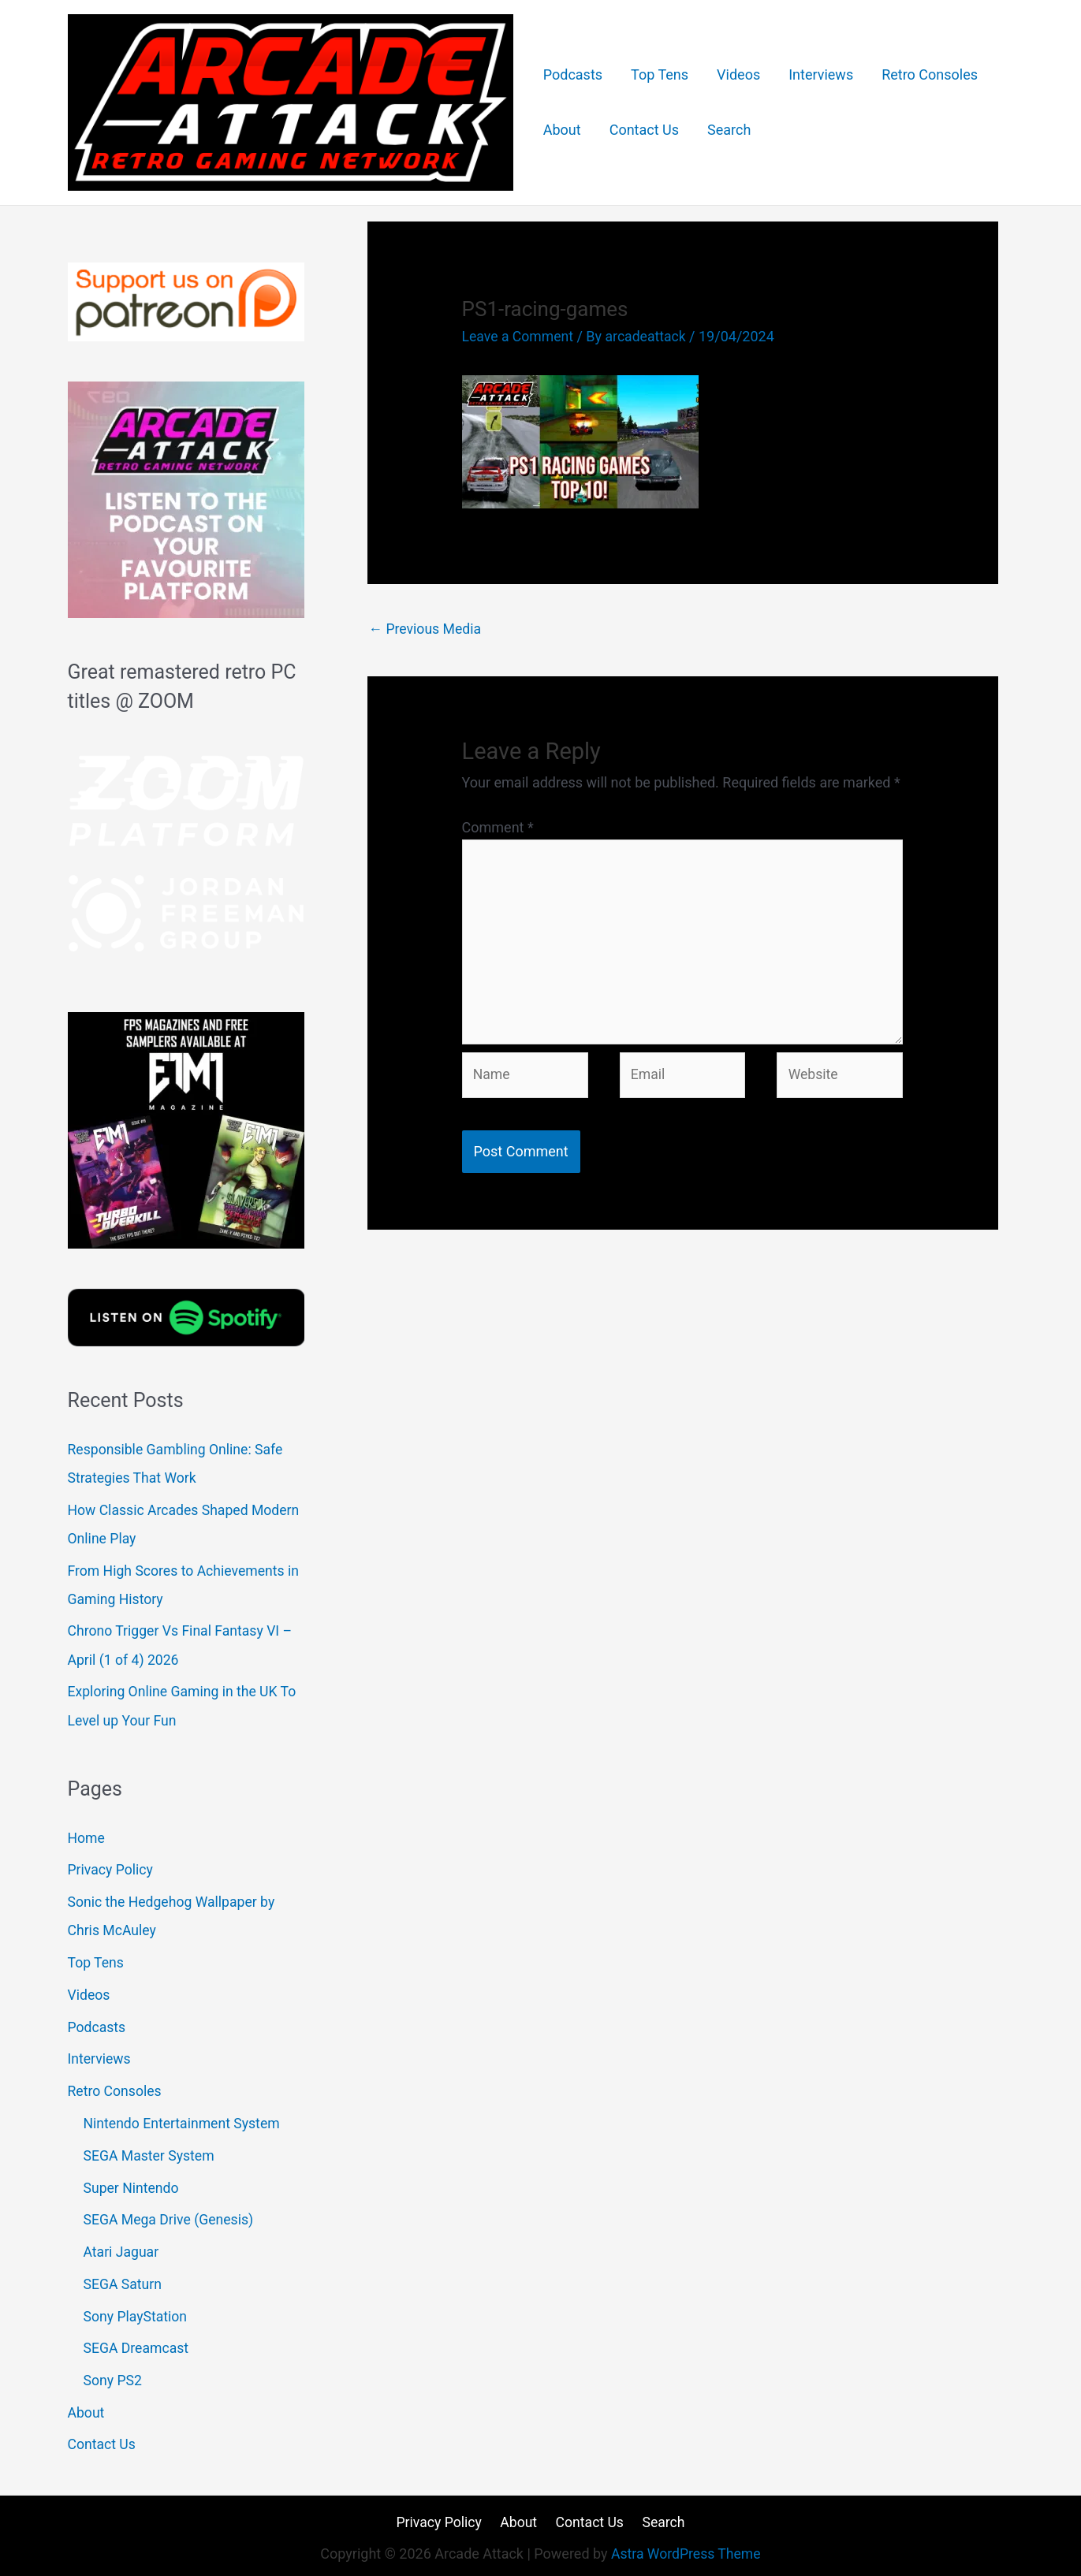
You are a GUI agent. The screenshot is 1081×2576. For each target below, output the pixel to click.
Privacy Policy (111, 1867)
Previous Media (426, 628)
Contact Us (644, 129)
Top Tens (659, 74)
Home (87, 1836)
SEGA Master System (151, 2152)
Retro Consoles (930, 74)
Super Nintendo (132, 2184)
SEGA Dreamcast (138, 2344)
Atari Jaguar (122, 2247)
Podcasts (572, 74)
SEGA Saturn (124, 2280)
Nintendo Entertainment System (184, 2120)
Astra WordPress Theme (685, 2549)
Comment (498, 827)
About (562, 129)
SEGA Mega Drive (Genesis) (171, 2216)
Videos (738, 74)
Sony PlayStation (137, 2311)
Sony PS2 (114, 2375)
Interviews (820, 74)
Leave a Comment (519, 336)
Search (729, 129)
